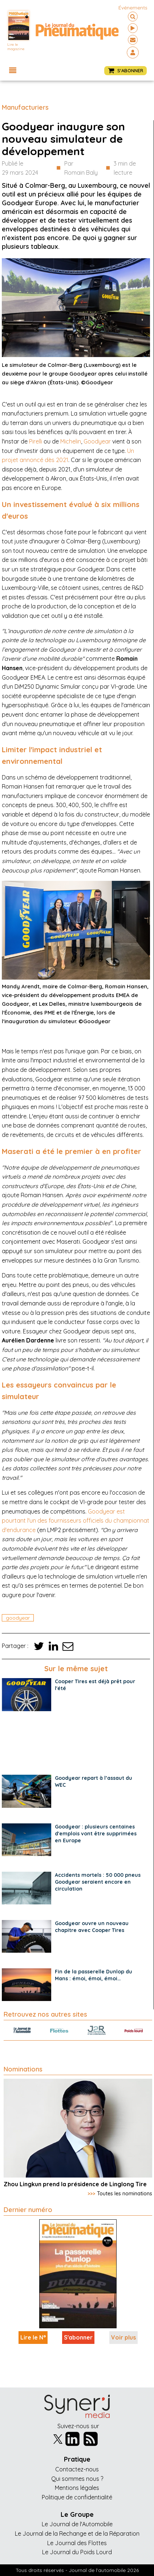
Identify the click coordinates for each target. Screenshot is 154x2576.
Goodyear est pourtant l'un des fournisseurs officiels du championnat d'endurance (75, 1521)
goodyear (18, 1618)
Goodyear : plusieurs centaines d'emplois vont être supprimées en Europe (96, 1833)
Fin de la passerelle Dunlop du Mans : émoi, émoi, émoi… (93, 1975)
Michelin (70, 441)
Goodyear (97, 441)
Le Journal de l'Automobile (77, 2524)
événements (132, 7)
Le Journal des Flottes (77, 2543)
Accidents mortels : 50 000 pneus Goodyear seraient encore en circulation (98, 1882)
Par (81, 169)
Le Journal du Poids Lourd (77, 2552)
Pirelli (35, 441)
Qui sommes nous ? (77, 2478)
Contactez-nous (77, 2469)
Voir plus (123, 2337)
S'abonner (78, 2337)
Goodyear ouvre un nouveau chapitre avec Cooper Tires (92, 1926)
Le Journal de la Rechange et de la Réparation (77, 2533)
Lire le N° (33, 2337)
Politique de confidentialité (77, 2497)
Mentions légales (77, 2487)
